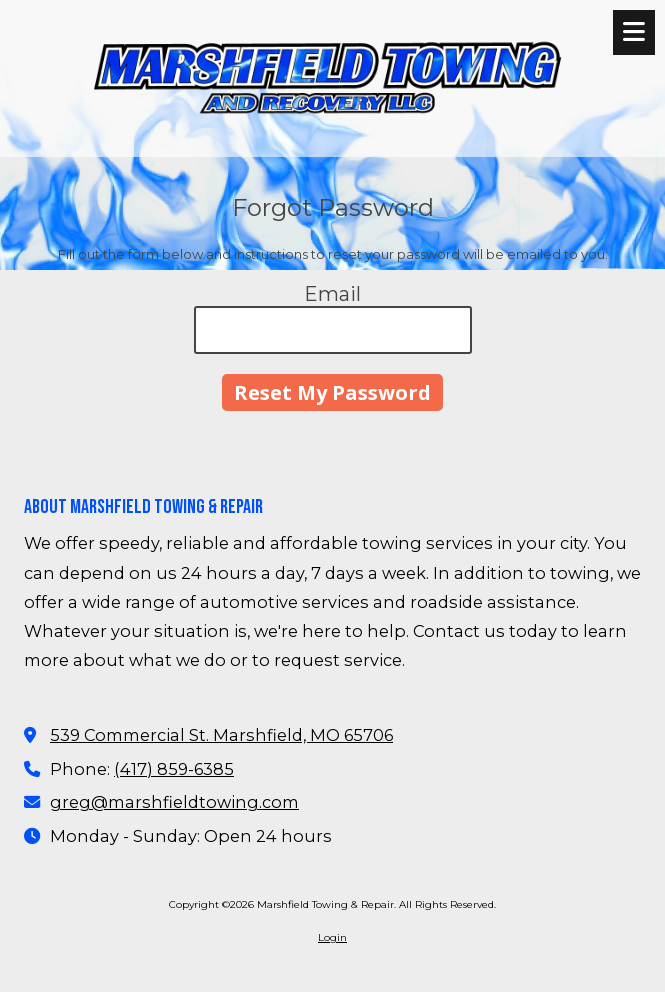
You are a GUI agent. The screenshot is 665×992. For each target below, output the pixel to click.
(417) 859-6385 (174, 769)
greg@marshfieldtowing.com (174, 802)
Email (332, 294)
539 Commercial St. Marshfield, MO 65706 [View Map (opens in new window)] (221, 735)
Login (332, 937)
